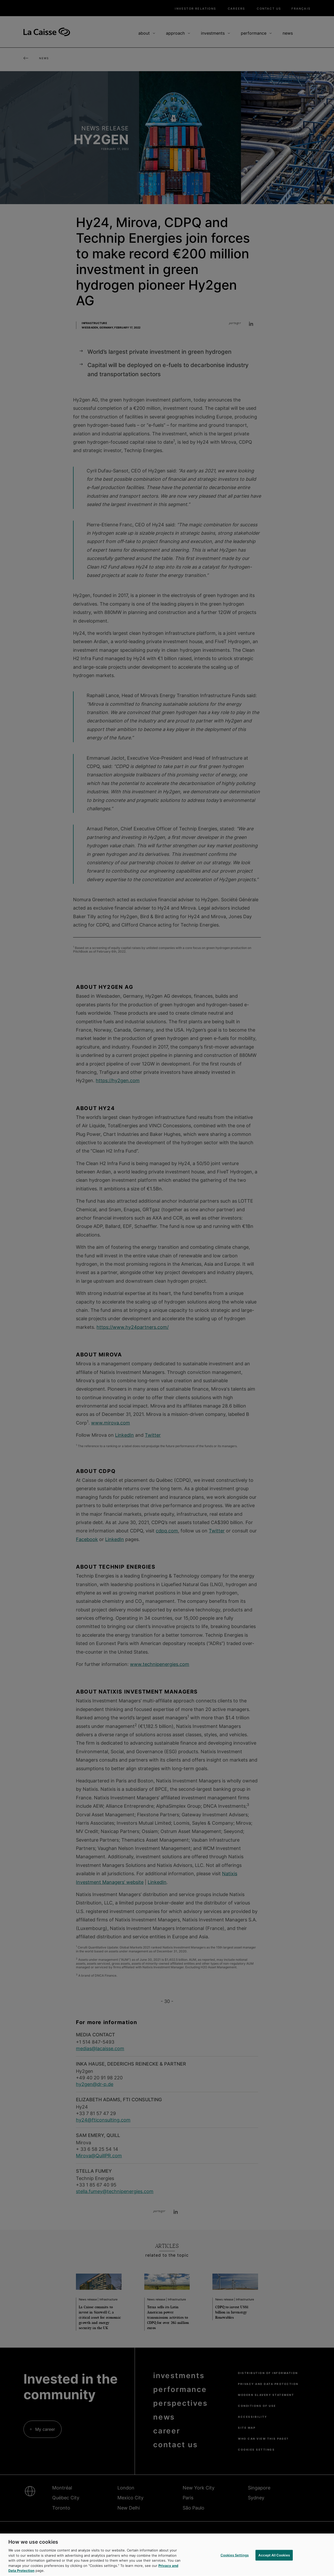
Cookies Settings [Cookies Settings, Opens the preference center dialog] (234, 2555)
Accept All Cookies (274, 2555)
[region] (167, 2555)
